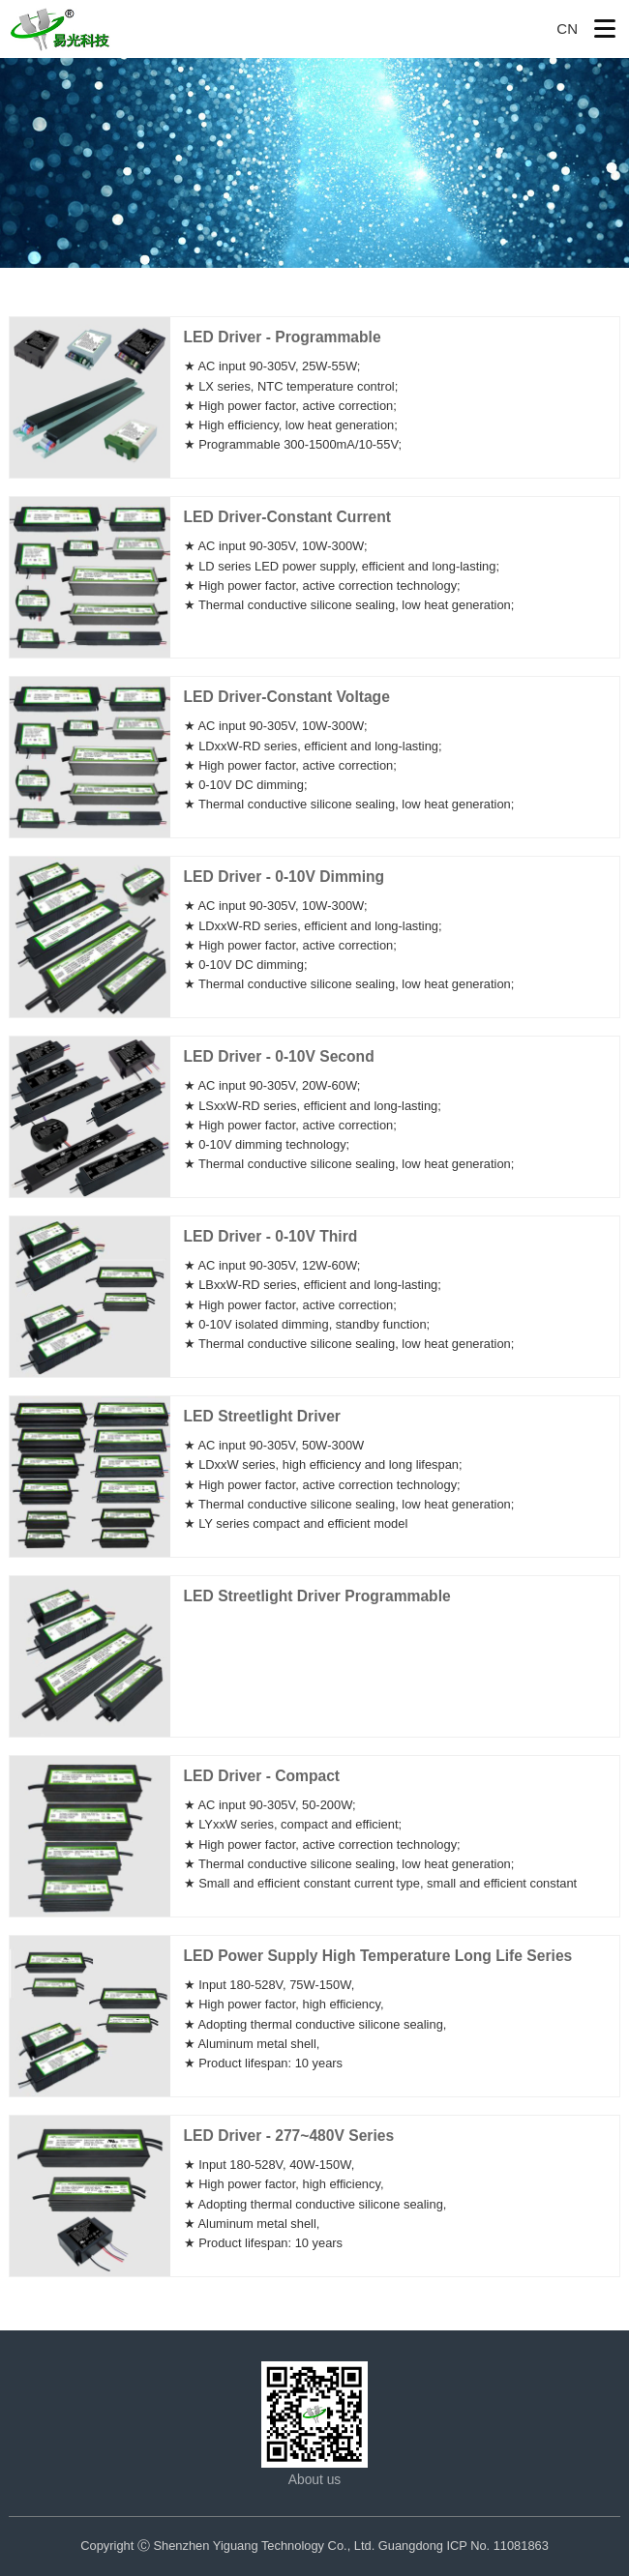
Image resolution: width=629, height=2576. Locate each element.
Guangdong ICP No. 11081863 (464, 2545)
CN (567, 28)
